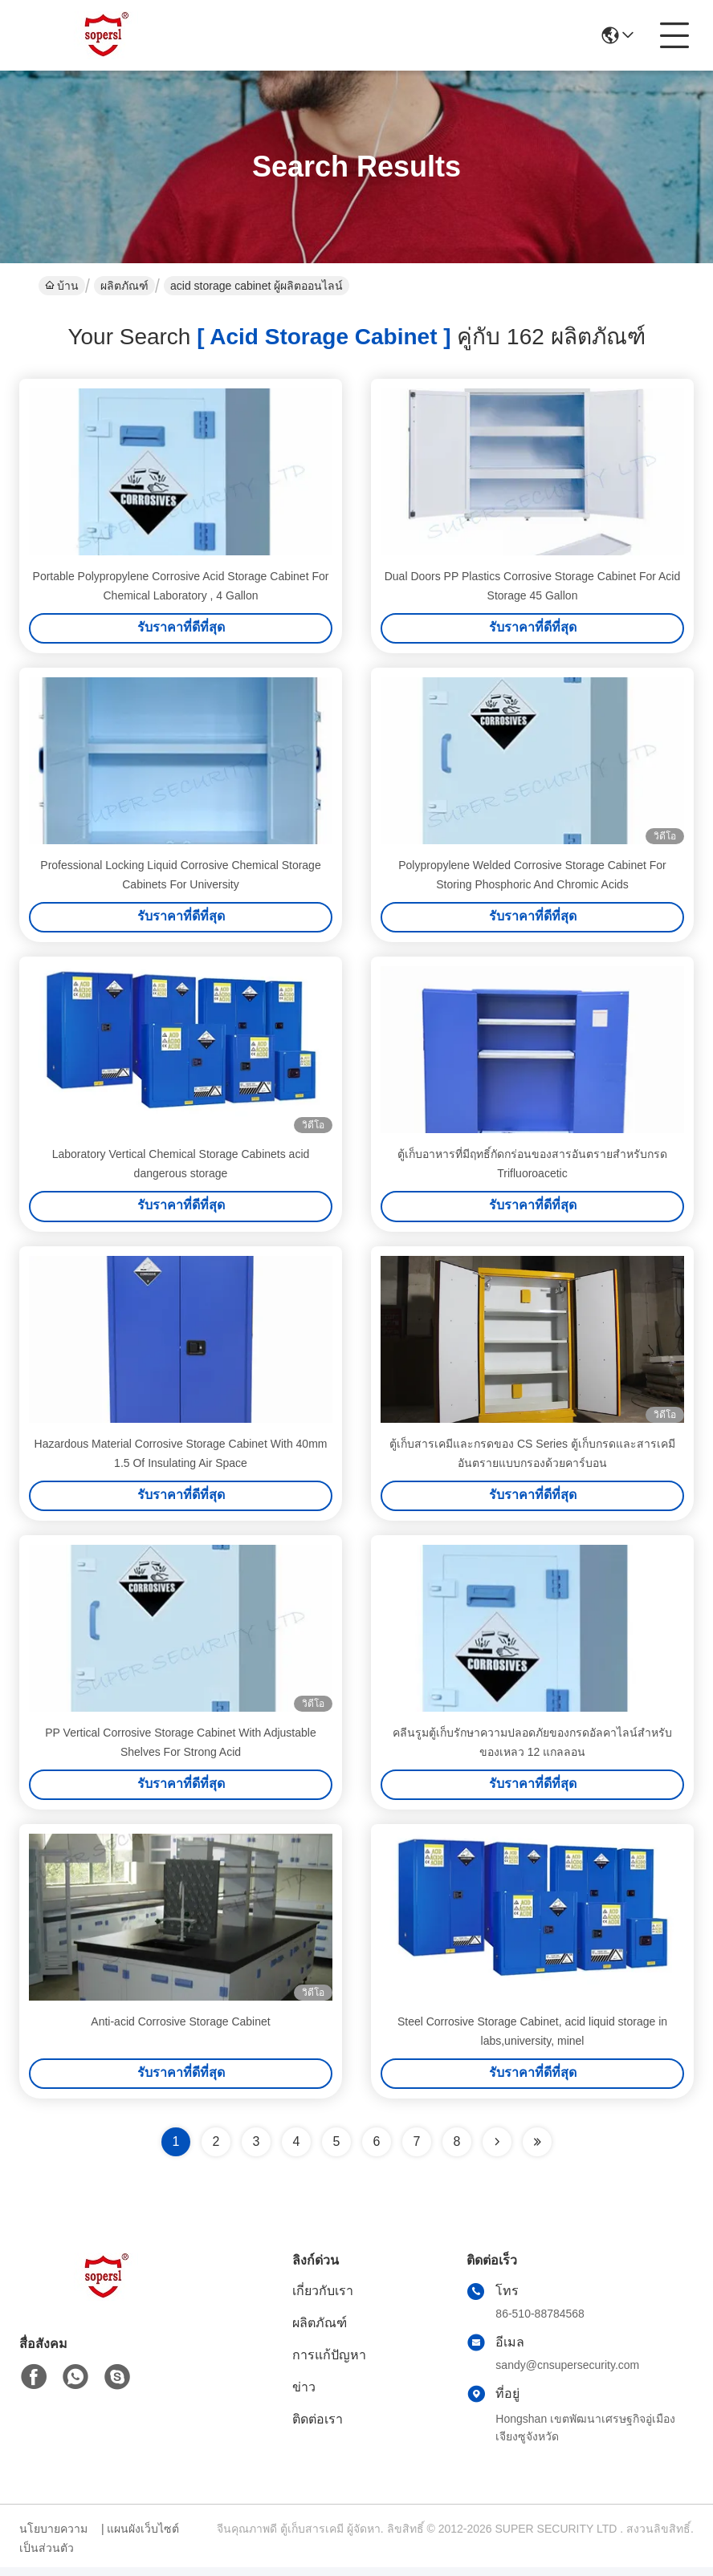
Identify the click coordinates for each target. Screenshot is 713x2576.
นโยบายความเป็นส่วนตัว (53, 2547)
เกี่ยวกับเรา (322, 2299)
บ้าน (62, 285)
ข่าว (304, 2396)
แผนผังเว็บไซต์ (143, 2537)
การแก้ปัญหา (329, 2364)
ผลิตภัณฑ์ (124, 285)
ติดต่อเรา (317, 2428)
